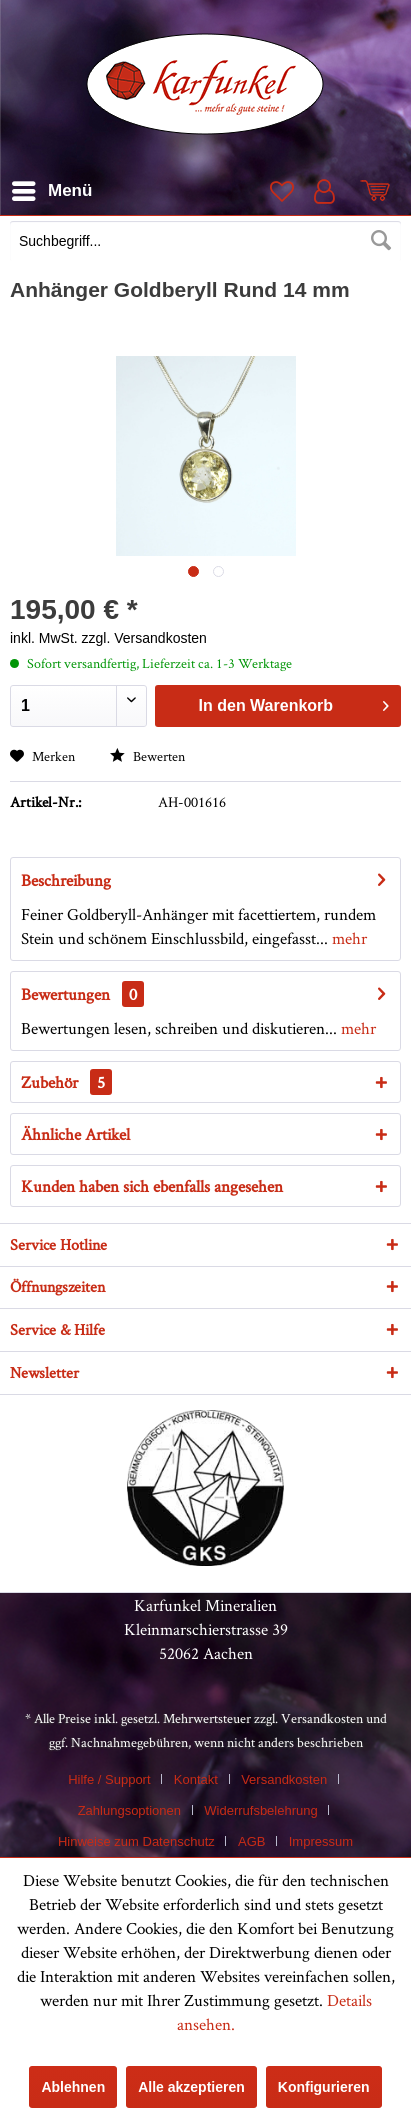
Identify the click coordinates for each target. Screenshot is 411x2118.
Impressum (321, 1841)
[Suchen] (381, 241)
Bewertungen (65, 994)
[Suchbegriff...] (205, 241)
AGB (251, 1841)
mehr (347, 938)
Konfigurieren (324, 2087)
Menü (52, 187)
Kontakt (196, 1779)
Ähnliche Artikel (75, 1134)
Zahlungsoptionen (129, 1810)
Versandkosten (322, 1718)
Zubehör (66, 1082)
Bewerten (147, 756)
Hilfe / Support (109, 1779)
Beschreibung (66, 880)
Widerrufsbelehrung (260, 1810)
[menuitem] (205, 243)
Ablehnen (73, 2087)
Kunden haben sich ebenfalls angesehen (152, 1186)
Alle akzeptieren (191, 2087)
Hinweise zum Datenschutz (136, 1841)
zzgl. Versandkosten (144, 638)
